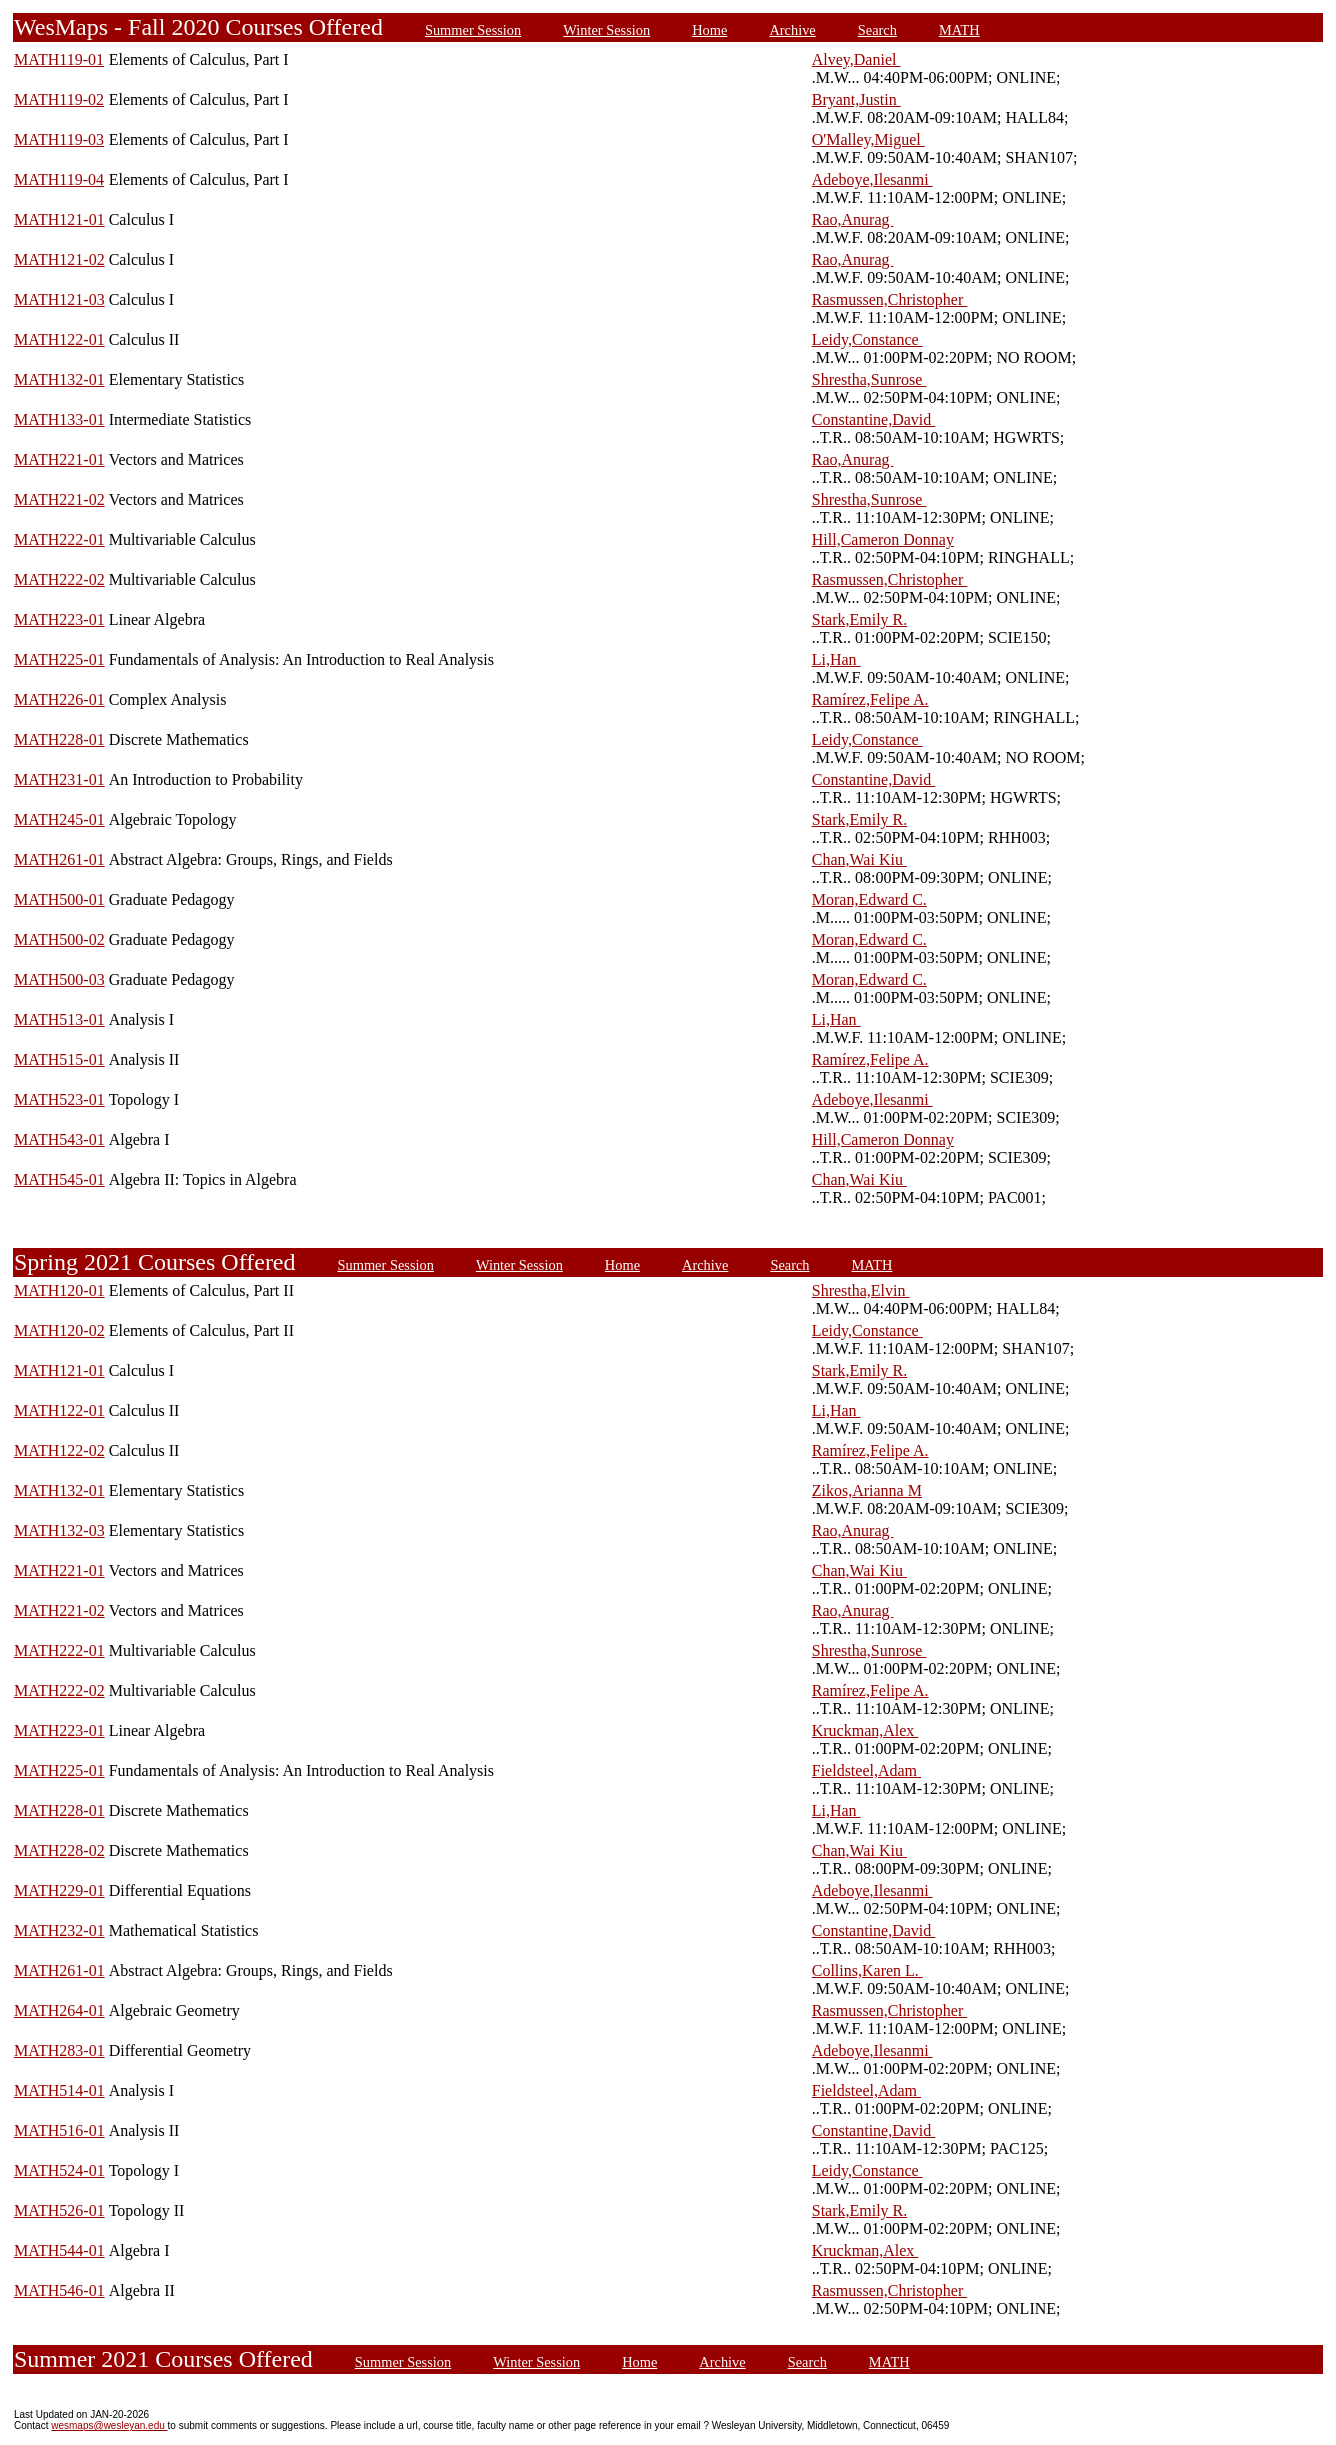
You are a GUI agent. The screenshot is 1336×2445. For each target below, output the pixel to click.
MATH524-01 (59, 2170)
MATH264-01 (59, 2010)
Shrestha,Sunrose (869, 379)
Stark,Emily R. (860, 619)
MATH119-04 (59, 179)
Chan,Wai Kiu (859, 859)
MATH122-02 (59, 1450)
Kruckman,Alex (865, 1730)
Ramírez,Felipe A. (870, 699)
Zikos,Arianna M (867, 1490)
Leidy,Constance (867, 339)
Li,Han (836, 659)
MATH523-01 (59, 1099)
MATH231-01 (59, 779)
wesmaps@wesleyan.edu (109, 2425)
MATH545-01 (59, 1179)
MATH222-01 (59, 539)
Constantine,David (874, 419)
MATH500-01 (59, 899)
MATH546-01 (59, 2290)
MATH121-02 (59, 259)
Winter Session (606, 30)
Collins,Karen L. (867, 1970)
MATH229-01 (59, 1890)
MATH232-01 (59, 1930)
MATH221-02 (59, 499)
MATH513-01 (59, 1019)
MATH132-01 (59, 379)
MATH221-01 (59, 459)
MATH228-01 (59, 739)
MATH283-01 (59, 2050)
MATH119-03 (59, 139)
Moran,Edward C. (869, 899)
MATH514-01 (59, 2090)
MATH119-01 (59, 59)
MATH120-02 (59, 1330)
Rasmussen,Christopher (890, 299)
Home (709, 30)
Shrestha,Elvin (861, 1290)
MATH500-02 (59, 939)
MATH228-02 (59, 1850)
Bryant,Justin (856, 99)
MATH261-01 (59, 859)
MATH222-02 (59, 579)
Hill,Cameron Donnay (883, 539)
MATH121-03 (59, 299)
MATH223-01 (59, 619)
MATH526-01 (59, 2210)
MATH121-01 (59, 219)
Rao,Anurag (853, 219)
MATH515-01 (59, 1059)
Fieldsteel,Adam (866, 1770)
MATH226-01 (59, 699)
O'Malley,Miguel (868, 139)
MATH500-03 (59, 979)
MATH (959, 30)
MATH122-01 (59, 339)
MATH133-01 (59, 419)
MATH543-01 (59, 1139)
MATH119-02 (59, 99)
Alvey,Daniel (856, 59)
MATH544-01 (59, 2250)
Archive (792, 30)
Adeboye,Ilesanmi (872, 179)
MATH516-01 (59, 2130)
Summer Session (473, 30)
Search (877, 30)
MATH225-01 (59, 659)
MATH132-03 (59, 1530)
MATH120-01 (59, 1290)
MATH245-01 (59, 819)
